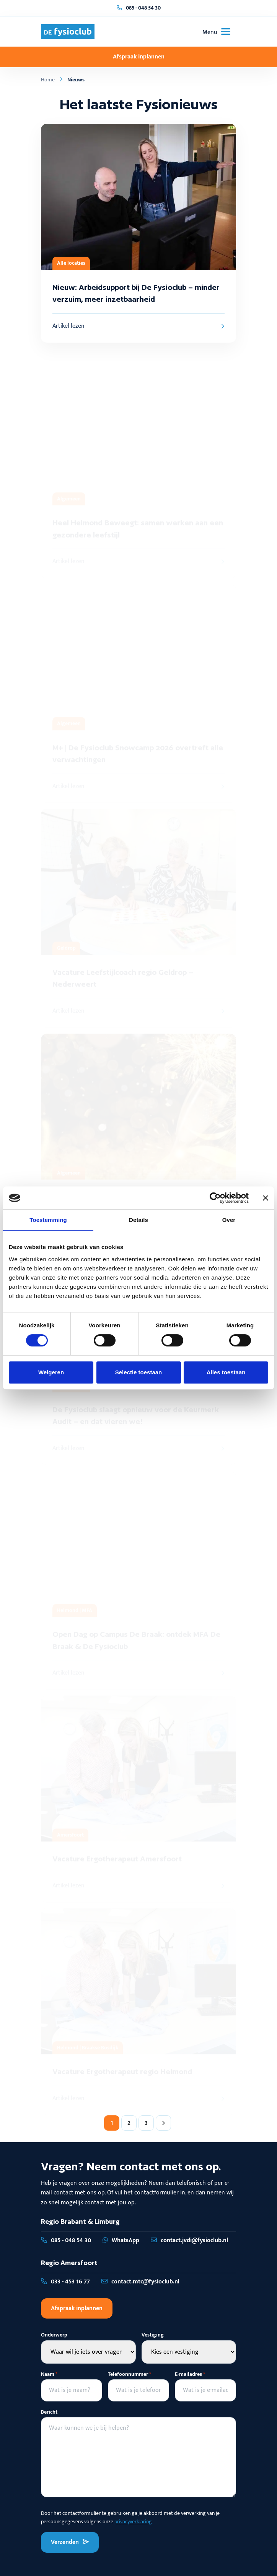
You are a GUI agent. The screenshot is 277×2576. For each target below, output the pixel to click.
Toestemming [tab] (48, 1220)
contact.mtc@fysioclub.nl (140, 2282)
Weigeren (51, 1372)
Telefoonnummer (129, 2374)
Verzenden (70, 2542)
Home (48, 79)
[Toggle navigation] (216, 31)
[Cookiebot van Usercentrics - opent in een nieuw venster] (215, 1198)
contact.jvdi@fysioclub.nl (189, 2240)
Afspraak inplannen (139, 57)
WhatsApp (121, 2240)
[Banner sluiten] (265, 1198)
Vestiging (153, 2335)
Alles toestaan (226, 1372)
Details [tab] (138, 1220)
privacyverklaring (133, 2521)
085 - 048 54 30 (143, 7)
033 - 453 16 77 (65, 2282)
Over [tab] (229, 1220)
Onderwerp (54, 2335)
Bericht (49, 2412)
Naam (49, 2374)
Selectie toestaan (138, 1372)
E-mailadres (190, 2374)
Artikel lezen (138, 326)
